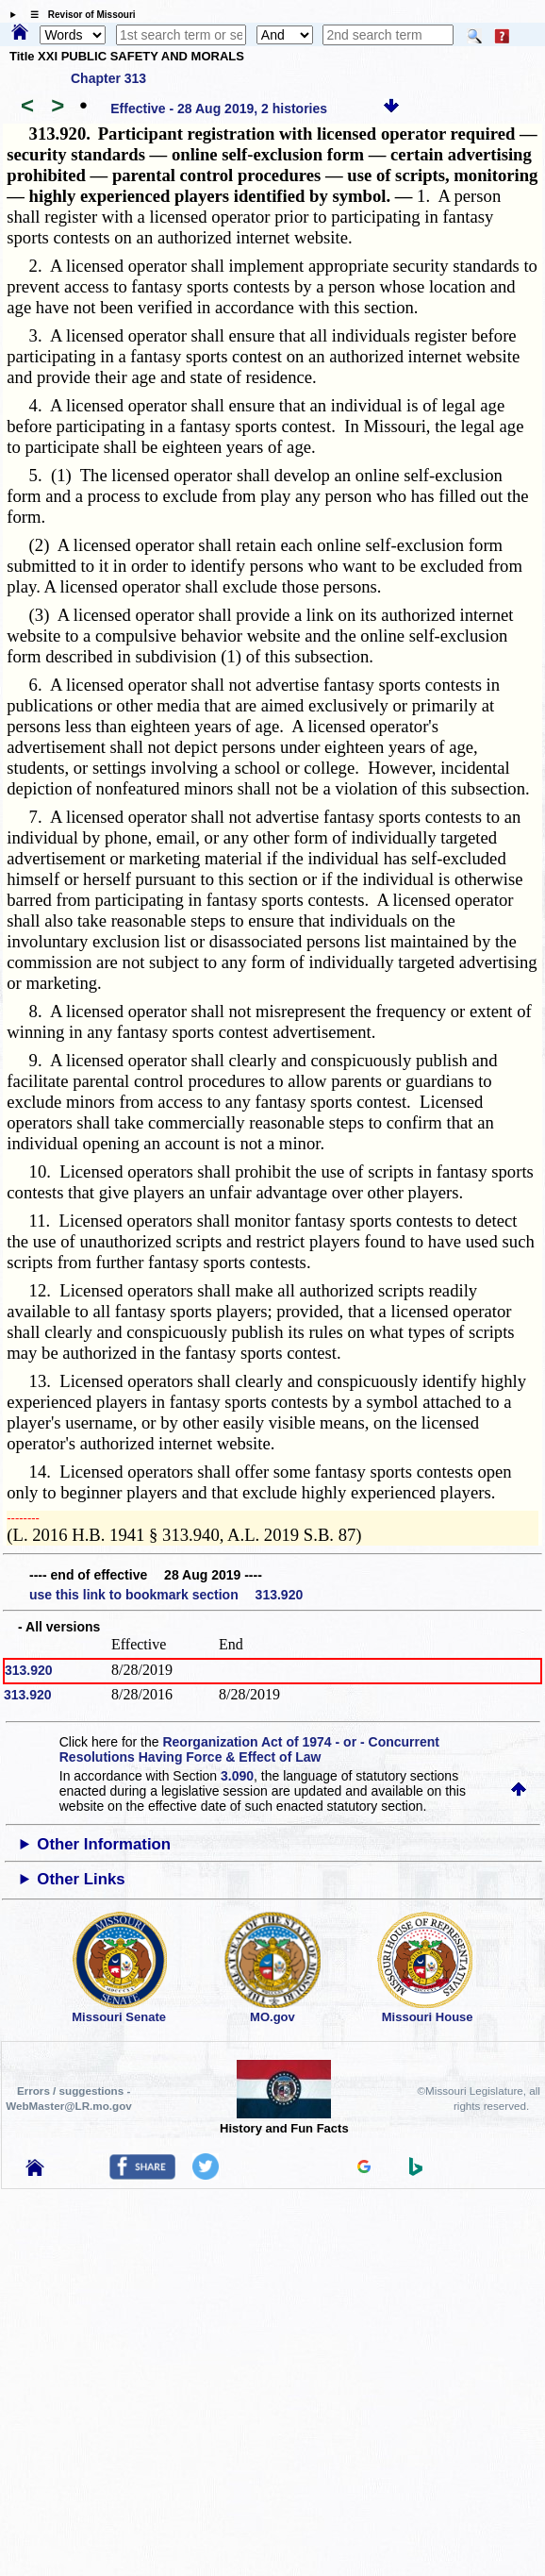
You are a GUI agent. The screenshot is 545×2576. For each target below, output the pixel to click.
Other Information (104, 1844)
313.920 (29, 1670)
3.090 (237, 1775)
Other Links (80, 1879)
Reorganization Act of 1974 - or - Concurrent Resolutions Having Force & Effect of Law (249, 1749)
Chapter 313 (108, 78)
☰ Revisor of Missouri (78, 14)
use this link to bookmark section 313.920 (166, 1594)
